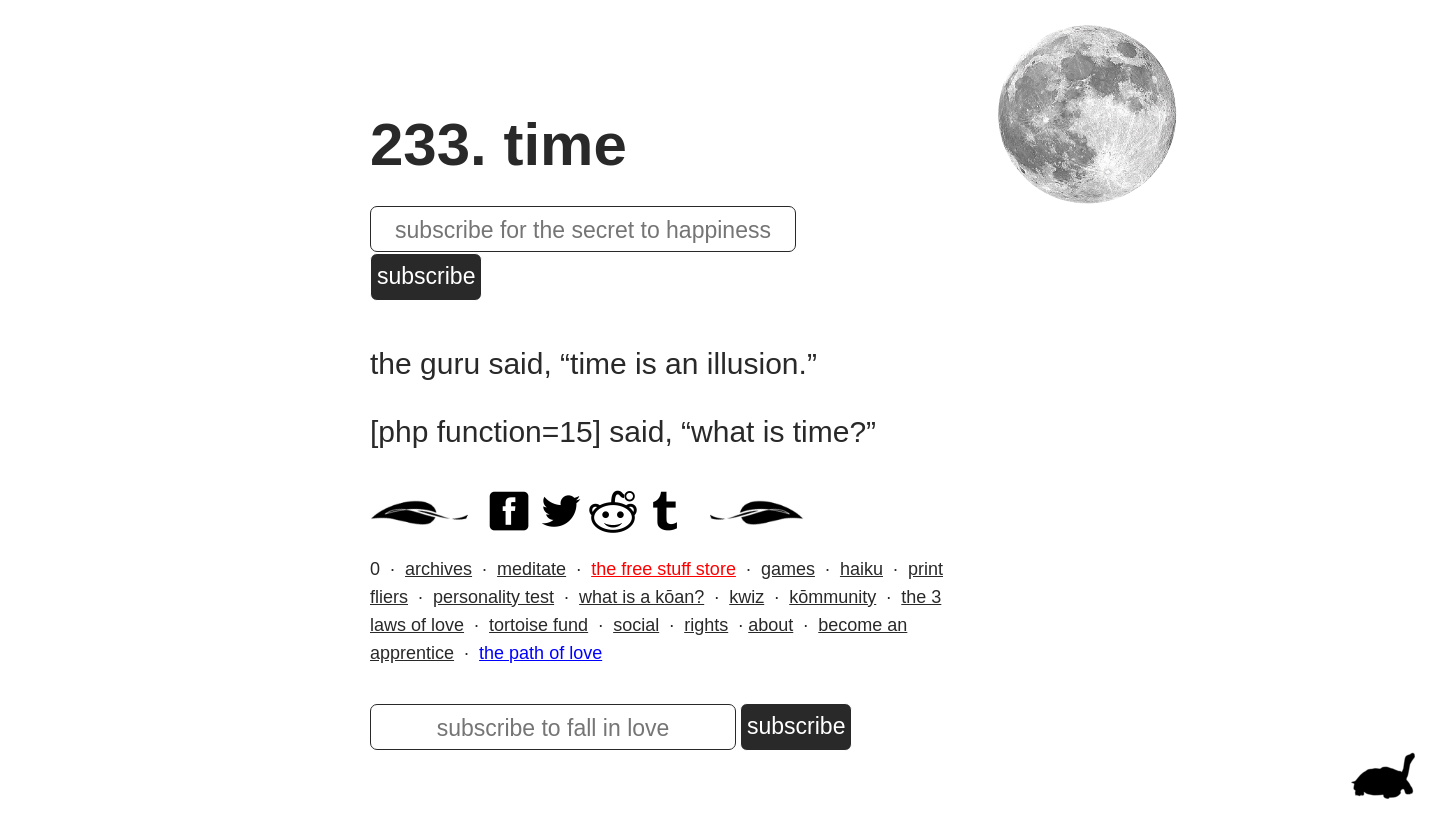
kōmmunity (832, 597)
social (636, 625)
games (788, 569)
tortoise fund (538, 625)
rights (706, 625)
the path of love (540, 653)
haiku (861, 569)
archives (438, 569)
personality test (493, 597)
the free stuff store (663, 569)
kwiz (746, 597)
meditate (531, 569)
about (770, 625)
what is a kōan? (641, 597)
